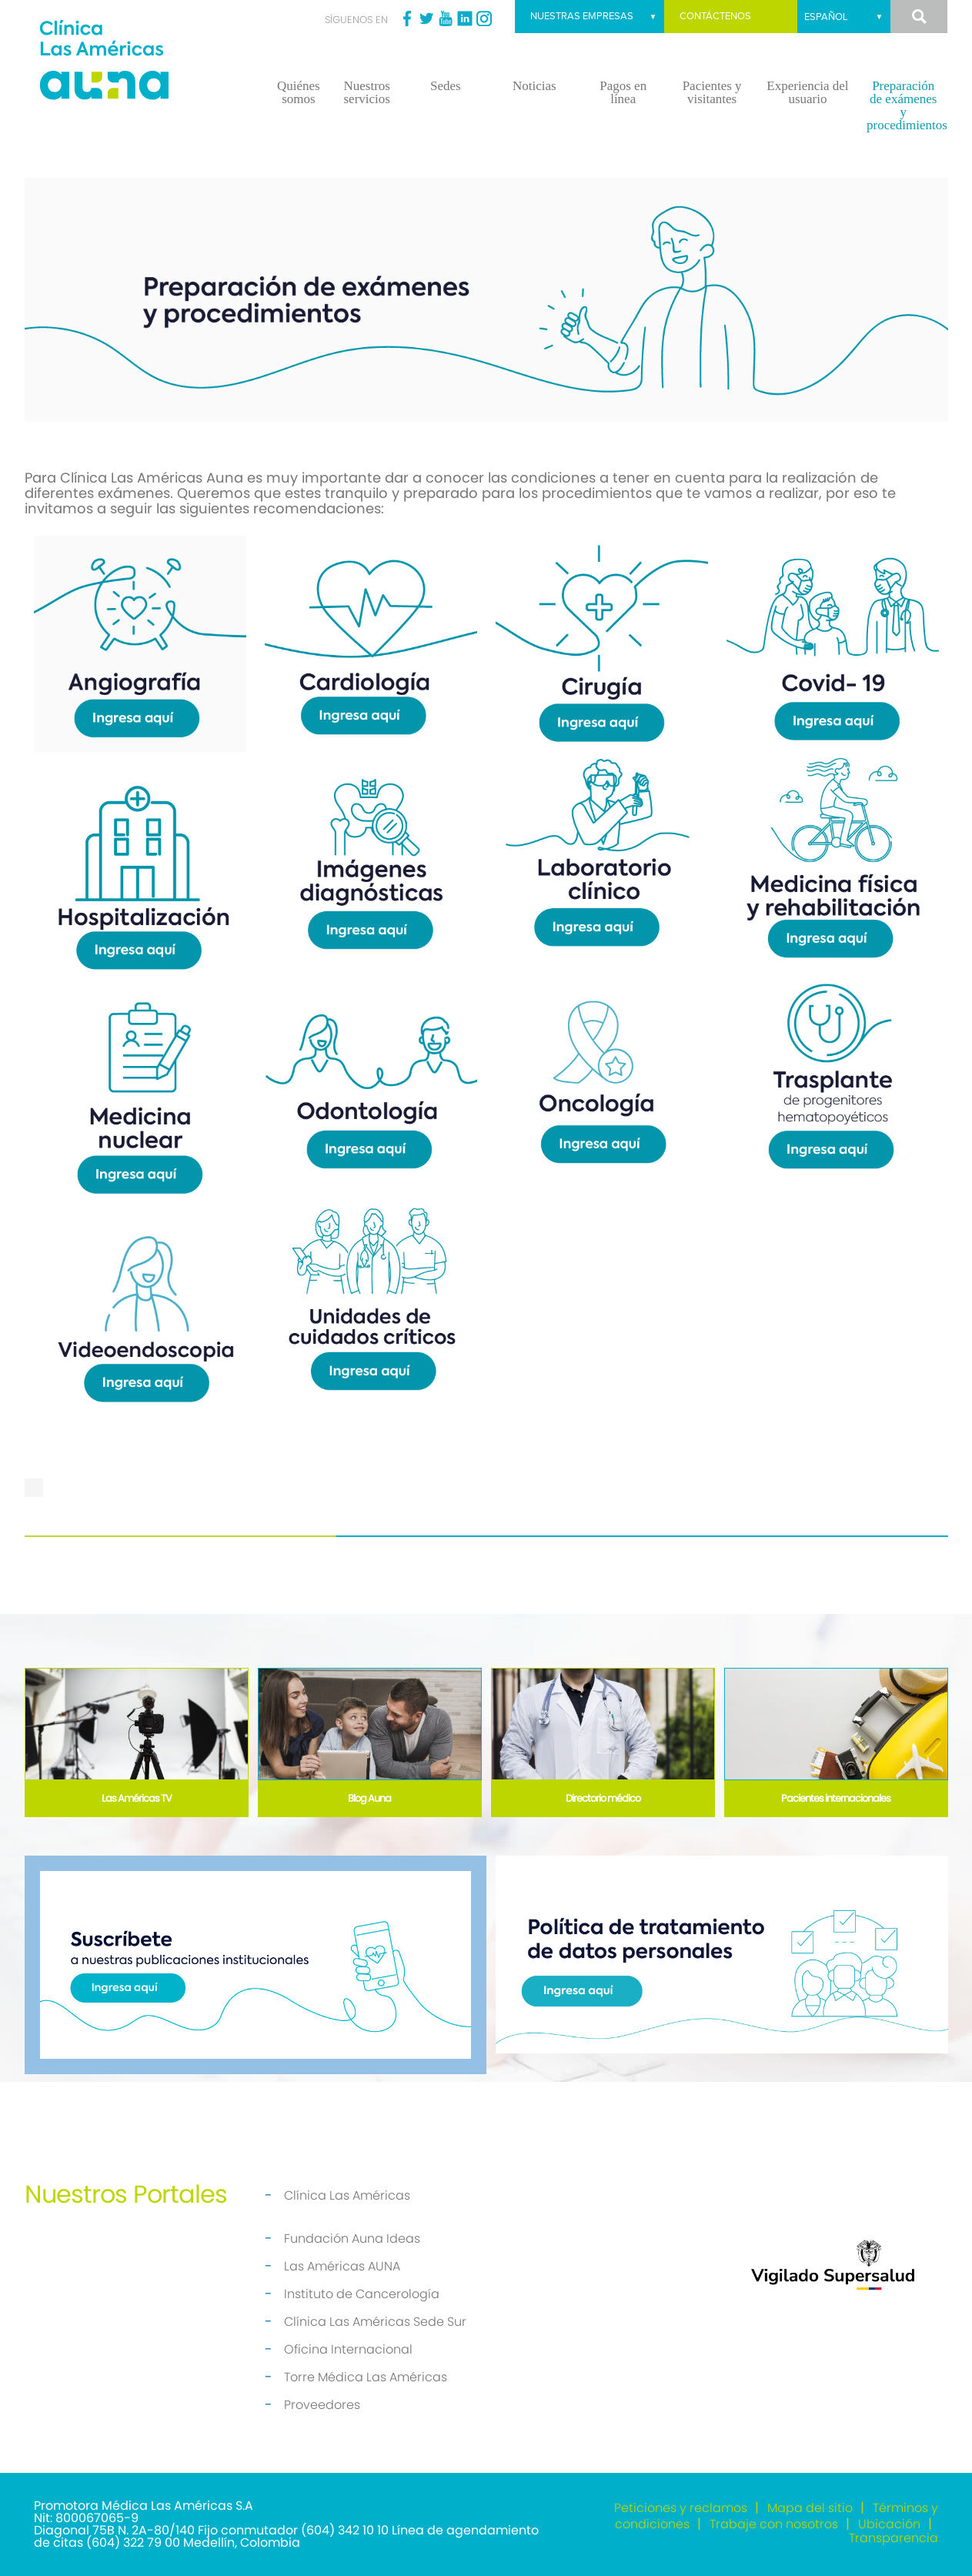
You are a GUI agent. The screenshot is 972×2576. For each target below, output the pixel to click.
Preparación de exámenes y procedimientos (907, 105)
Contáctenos (715, 16)
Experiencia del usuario (807, 92)
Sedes (445, 86)
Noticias (534, 86)
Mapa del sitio (810, 2508)
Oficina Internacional (348, 2349)
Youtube (445, 18)
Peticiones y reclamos (680, 2508)
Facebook (407, 18)
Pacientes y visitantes (712, 92)
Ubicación (889, 2524)
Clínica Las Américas (347, 2195)
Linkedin (465, 18)
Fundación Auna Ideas (352, 2238)
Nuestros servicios (366, 92)
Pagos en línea (623, 92)
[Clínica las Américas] (140, 62)
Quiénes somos (298, 92)
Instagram (484, 18)
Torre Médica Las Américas (365, 2377)
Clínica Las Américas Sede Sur (375, 2321)
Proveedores (322, 2405)
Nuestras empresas (581, 16)
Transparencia (893, 2538)
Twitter (426, 18)
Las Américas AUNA (342, 2266)
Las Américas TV (137, 1798)
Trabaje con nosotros (774, 2524)
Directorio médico (603, 1798)
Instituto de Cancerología (361, 2294)
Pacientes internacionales (835, 1798)
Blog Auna (369, 1798)
